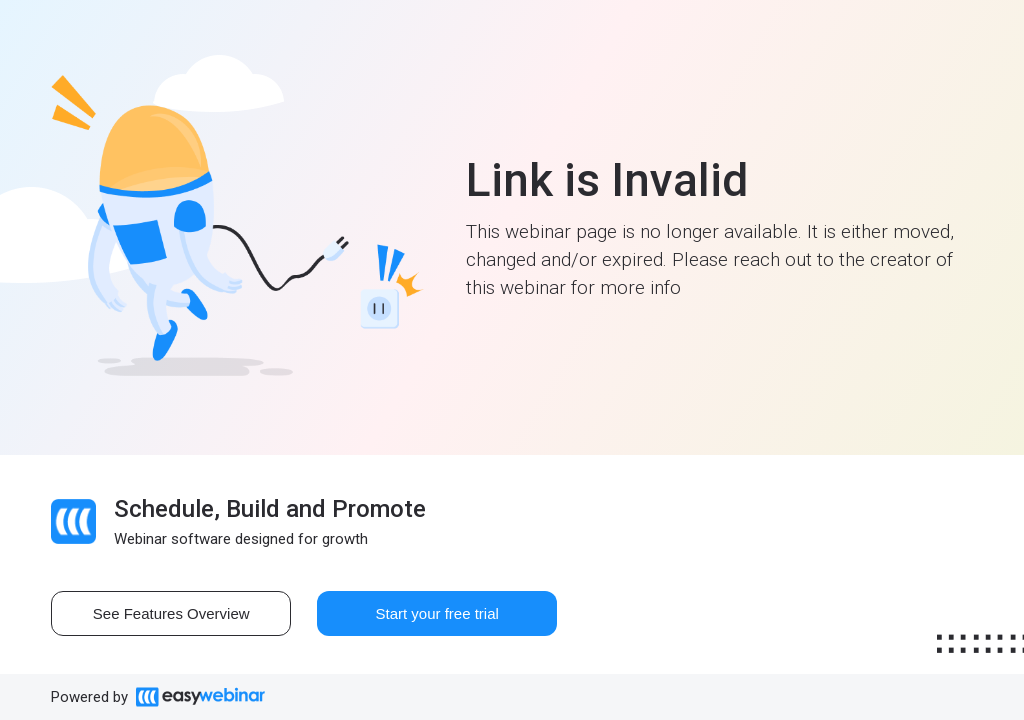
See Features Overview (171, 613)
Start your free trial (437, 613)
